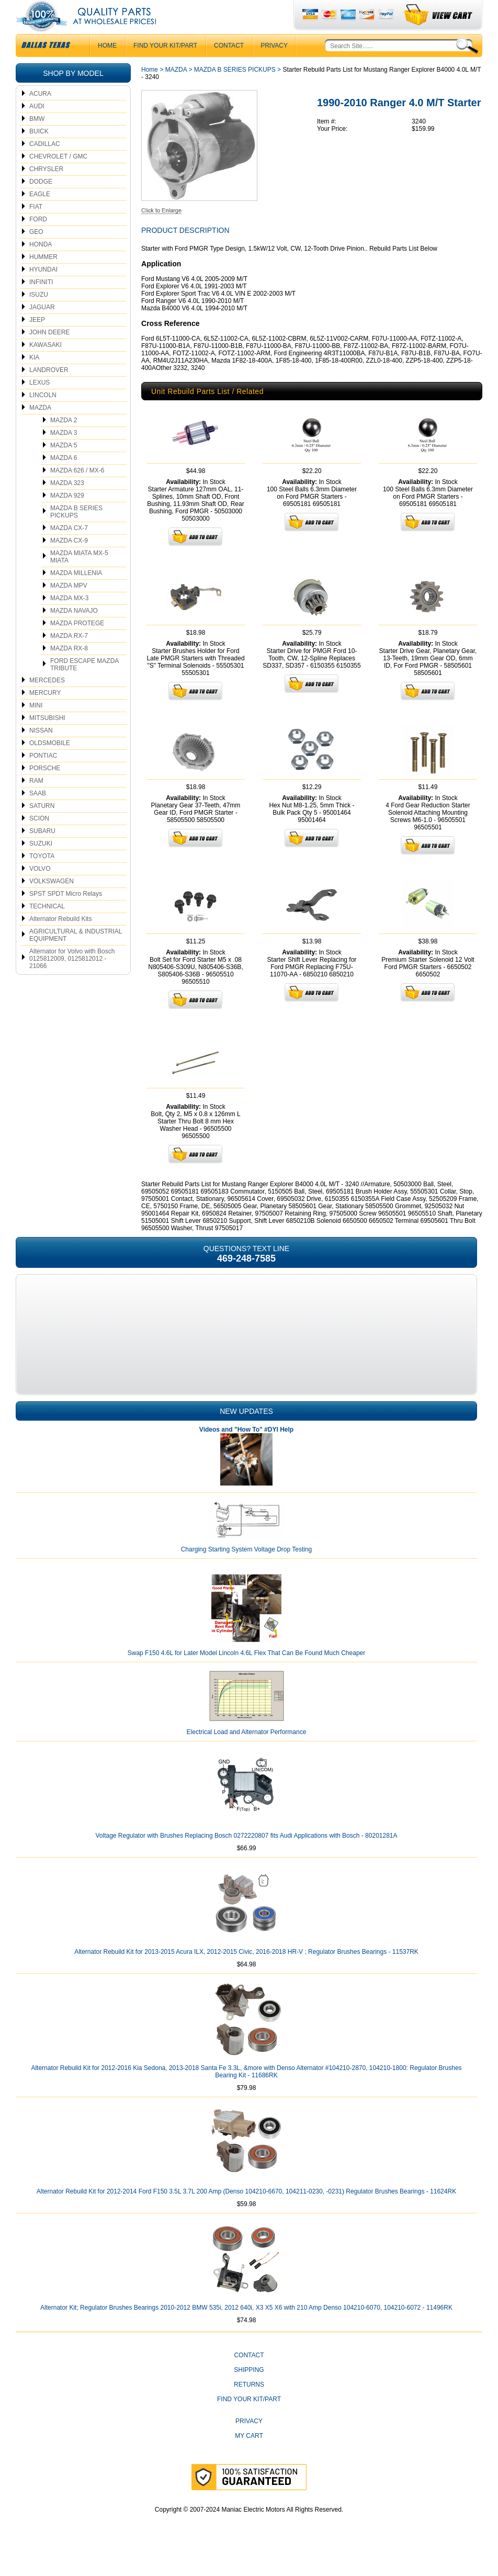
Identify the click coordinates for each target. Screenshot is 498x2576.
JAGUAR (42, 328)
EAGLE (39, 215)
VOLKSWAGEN (51, 902)
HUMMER (43, 278)
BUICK (39, 152)
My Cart (249, 2456)
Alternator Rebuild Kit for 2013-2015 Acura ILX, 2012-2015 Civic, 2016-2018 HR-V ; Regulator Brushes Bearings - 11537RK (246, 1972)
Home (149, 90)
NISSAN (41, 751)
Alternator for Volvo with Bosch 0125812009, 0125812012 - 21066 (72, 980)
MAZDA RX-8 (69, 669)
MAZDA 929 (67, 516)
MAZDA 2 (63, 441)
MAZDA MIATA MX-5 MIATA (79, 577)
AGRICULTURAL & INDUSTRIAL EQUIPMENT (75, 956)
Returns (249, 2405)
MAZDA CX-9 (69, 561)
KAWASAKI (45, 365)
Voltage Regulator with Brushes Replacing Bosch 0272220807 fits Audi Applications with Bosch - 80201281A (246, 1856)
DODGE (40, 202)
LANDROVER (49, 391)
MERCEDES (47, 701)
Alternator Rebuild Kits (60, 939)
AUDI (36, 127)
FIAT (35, 227)
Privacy (274, 66)
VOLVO (39, 889)
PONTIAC (43, 776)
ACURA (40, 114)
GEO (36, 252)
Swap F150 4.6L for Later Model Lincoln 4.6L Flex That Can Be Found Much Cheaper (247, 1674)
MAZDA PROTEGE (77, 644)
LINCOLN (42, 416)
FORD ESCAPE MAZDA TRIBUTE (84, 685)
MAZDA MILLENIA (76, 594)
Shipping (249, 2390)
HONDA (40, 265)
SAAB (37, 814)
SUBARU (42, 852)
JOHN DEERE (49, 353)
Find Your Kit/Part (165, 66)
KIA (34, 378)
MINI (35, 726)
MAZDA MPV (68, 606)
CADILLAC (44, 164)
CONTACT (229, 66)
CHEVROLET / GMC (58, 177)
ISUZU (38, 315)
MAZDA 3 (63, 453)
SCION (39, 839)
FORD (38, 240)
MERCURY (45, 713)
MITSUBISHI (47, 739)
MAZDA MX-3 (69, 619)
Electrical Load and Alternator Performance (247, 1753)
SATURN (41, 826)
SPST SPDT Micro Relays (65, 914)
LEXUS (39, 403)
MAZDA (40, 428)
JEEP (37, 340)
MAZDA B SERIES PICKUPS (76, 532)
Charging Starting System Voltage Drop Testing (246, 1570)
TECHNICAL (47, 927)
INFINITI (41, 303)
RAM (36, 801)
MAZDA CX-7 (69, 549)
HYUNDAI (43, 290)
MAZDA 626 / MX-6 (77, 491)
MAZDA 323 (67, 504)
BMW (36, 139)
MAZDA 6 (63, 478)
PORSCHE (44, 789)
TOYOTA (41, 877)
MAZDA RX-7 (69, 656)
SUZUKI (40, 864)
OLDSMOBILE (49, 764)
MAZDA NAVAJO (74, 631)
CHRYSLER (46, 190)
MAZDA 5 (63, 466)
